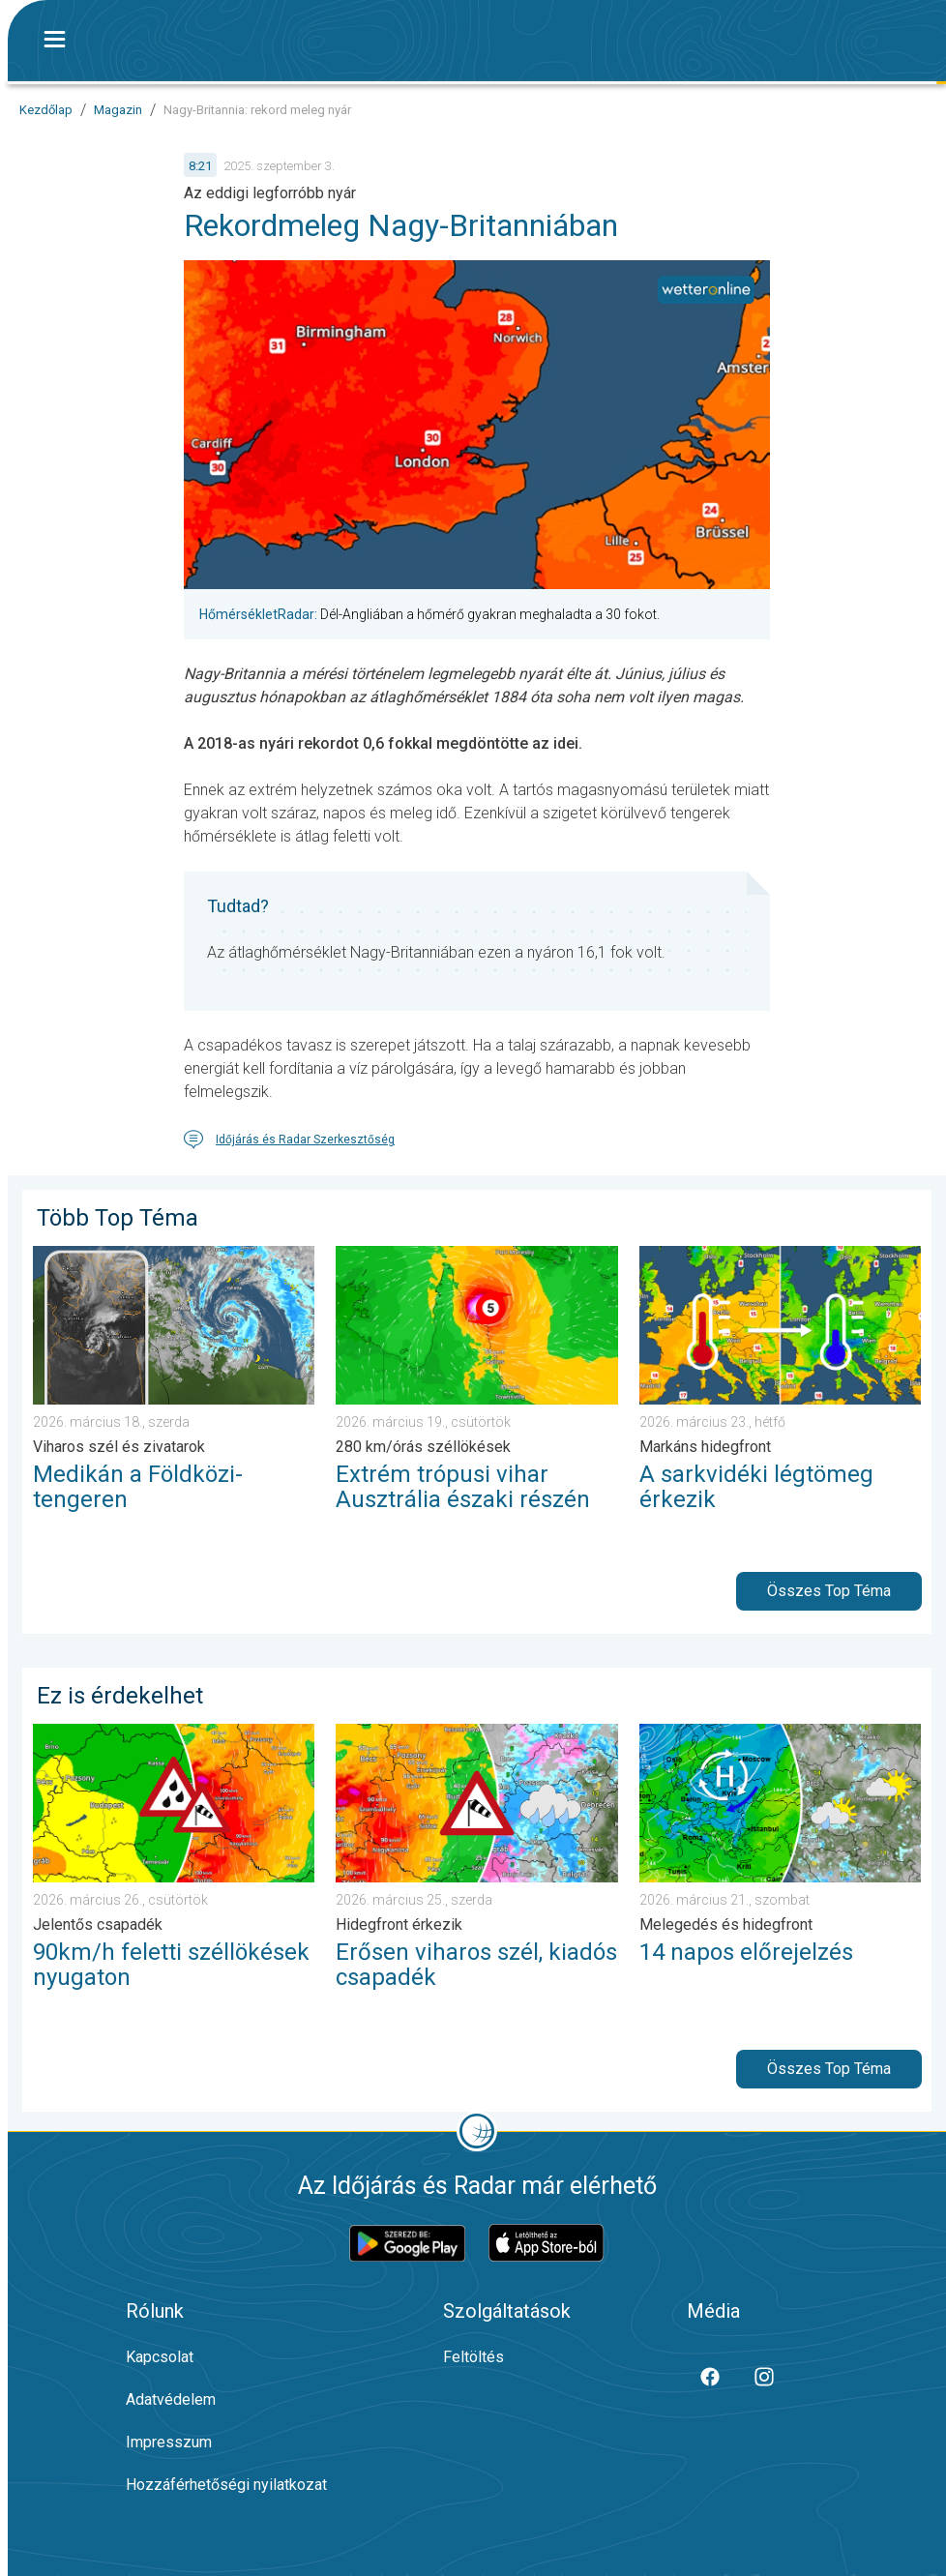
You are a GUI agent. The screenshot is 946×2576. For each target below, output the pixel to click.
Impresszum (169, 2442)
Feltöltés (473, 2357)
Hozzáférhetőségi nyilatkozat (226, 2484)
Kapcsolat (159, 2357)
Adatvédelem (171, 2399)
